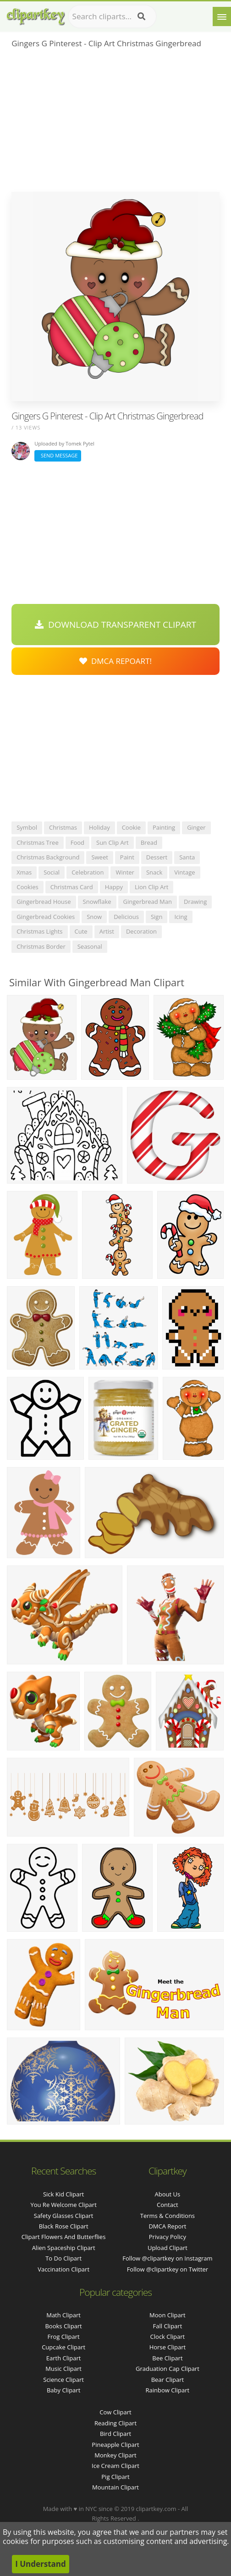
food (77, 842)
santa (187, 857)
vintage (184, 872)
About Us (168, 2194)
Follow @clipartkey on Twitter (168, 2269)
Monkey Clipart (115, 2455)
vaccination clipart (63, 2269)
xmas (24, 872)
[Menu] (222, 16)
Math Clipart (63, 2315)
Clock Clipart (167, 2336)
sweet (99, 857)
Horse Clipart (167, 2347)
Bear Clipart (167, 2379)
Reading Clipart (115, 2423)
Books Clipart (63, 2326)
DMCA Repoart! (115, 661)
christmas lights (39, 931)
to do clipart (63, 2258)
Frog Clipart (64, 2336)
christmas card (71, 887)
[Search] (141, 16)
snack (154, 872)
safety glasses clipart (64, 2216)
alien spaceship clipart (63, 2248)
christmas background (47, 857)
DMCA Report (167, 2226)
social (52, 872)
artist (106, 931)
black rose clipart (63, 2226)
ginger (196, 827)
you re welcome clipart (63, 2205)
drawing (195, 901)
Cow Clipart (115, 2412)
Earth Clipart (63, 2358)
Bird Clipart (115, 2433)
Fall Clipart (167, 2326)
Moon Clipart (167, 2315)
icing (180, 917)
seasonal (89, 946)
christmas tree (37, 842)
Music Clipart (63, 2368)
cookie (131, 827)
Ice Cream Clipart (115, 2466)
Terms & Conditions (167, 2216)
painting (164, 827)
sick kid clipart (63, 2194)
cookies (27, 887)
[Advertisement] (115, 123)
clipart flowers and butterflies (64, 2237)
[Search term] (112, 16)
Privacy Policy (167, 2237)
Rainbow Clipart (168, 2390)
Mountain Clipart (115, 2487)
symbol (26, 827)
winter (125, 872)
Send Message (57, 455)
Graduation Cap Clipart (167, 2368)
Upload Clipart (167, 2248)
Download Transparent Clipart (115, 624)
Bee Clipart (167, 2358)
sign (156, 917)
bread (149, 842)
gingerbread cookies (45, 917)
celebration (88, 872)
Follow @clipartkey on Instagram (167, 2258)
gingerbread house (43, 901)
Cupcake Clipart (63, 2347)
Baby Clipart (63, 2390)
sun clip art (112, 842)
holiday (99, 827)
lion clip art (152, 887)
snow (94, 917)
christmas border (41, 946)
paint (127, 857)
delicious (126, 917)
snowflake (97, 901)
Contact (167, 2205)
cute (81, 931)
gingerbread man (147, 901)
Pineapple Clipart (115, 2444)
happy (114, 887)
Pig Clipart (115, 2477)
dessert (156, 857)
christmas (63, 827)
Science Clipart (63, 2379)
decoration (141, 931)
